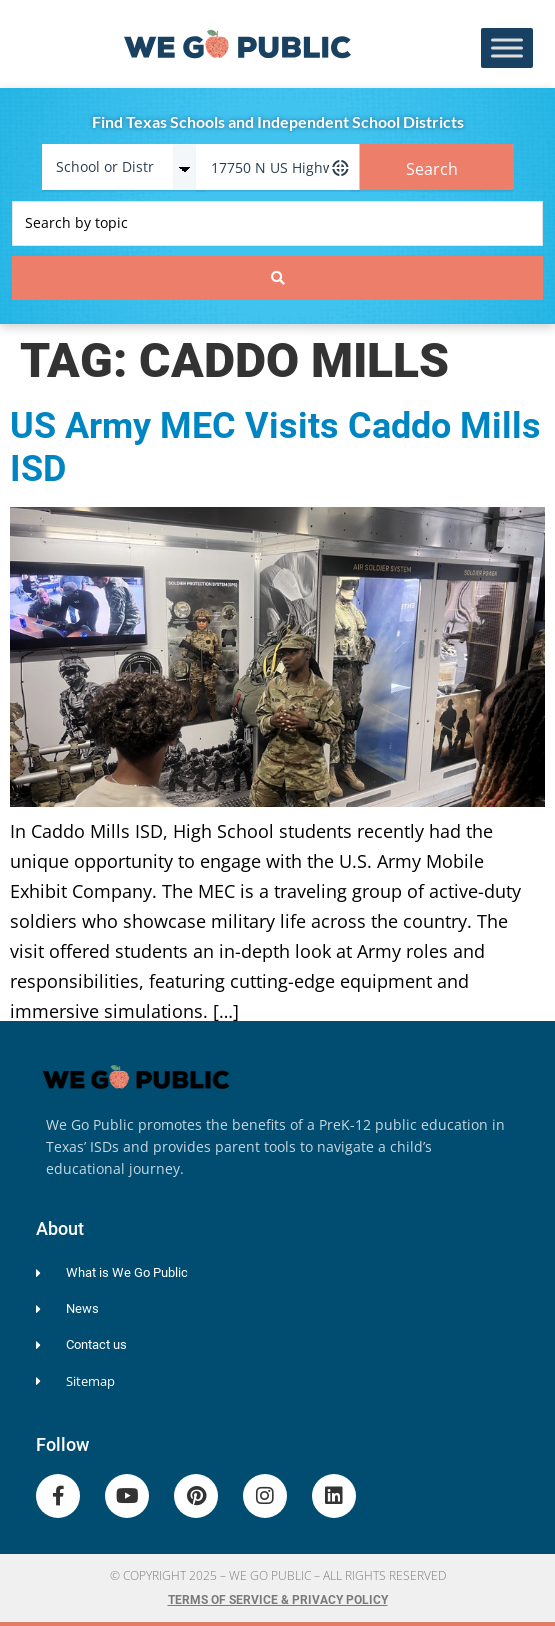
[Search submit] (277, 278)
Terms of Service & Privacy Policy (278, 1600)
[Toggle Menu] (507, 48)
